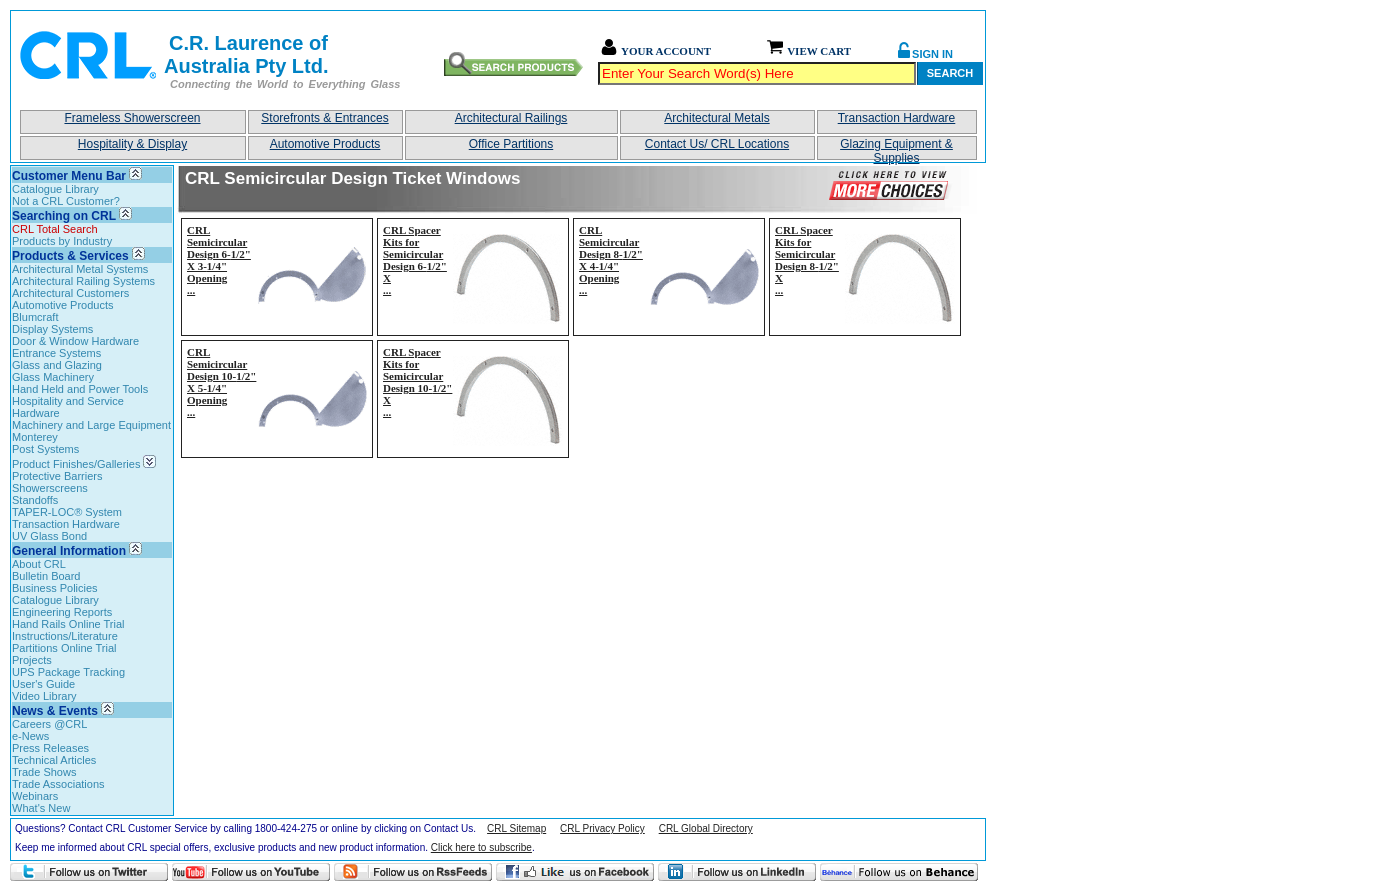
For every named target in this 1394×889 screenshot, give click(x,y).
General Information (69, 551)
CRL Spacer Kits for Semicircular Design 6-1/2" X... (415, 260)
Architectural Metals (716, 118)
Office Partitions (511, 144)
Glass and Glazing (57, 365)
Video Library (44, 696)
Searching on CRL (64, 216)
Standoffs (35, 500)
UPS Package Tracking (68, 672)
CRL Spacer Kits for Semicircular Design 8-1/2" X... (807, 260)
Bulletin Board (46, 576)
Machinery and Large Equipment (91, 425)
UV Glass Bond (49, 536)
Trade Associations (58, 784)
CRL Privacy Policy (602, 828)
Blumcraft (35, 317)
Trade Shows (44, 772)
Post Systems (45, 449)
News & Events (55, 711)
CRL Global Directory (706, 828)
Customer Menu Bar (69, 176)
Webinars (35, 796)
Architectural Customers (70, 293)
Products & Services (70, 256)
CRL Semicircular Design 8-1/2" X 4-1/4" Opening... (611, 260)
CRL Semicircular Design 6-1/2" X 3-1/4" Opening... (219, 260)
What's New (41, 808)
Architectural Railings (511, 118)
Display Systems (52, 329)
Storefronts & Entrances (324, 118)
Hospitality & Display (132, 144)
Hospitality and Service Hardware (68, 407)
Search (950, 73)
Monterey (35, 437)
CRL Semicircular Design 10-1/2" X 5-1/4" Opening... (221, 382)
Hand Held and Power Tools (80, 389)
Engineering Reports (62, 612)
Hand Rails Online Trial (68, 624)
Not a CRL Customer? (66, 201)
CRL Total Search (55, 229)
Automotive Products (325, 144)
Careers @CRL (49, 724)
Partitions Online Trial (64, 648)
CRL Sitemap (516, 828)
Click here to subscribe (481, 847)
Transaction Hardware (897, 118)
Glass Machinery (53, 377)
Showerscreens (50, 488)
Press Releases (50, 748)
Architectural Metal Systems (80, 269)
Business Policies (55, 588)
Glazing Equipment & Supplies (896, 148)
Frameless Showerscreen (132, 118)
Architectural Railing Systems (83, 281)
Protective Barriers (57, 476)
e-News (30, 736)
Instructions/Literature (65, 636)
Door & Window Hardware (75, 341)
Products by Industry (62, 241)
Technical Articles (54, 760)
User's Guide (43, 684)
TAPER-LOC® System (67, 512)
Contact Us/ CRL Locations (717, 144)
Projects (32, 660)
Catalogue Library (55, 189)
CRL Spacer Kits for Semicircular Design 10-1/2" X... (417, 382)
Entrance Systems (56, 353)
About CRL (39, 564)
